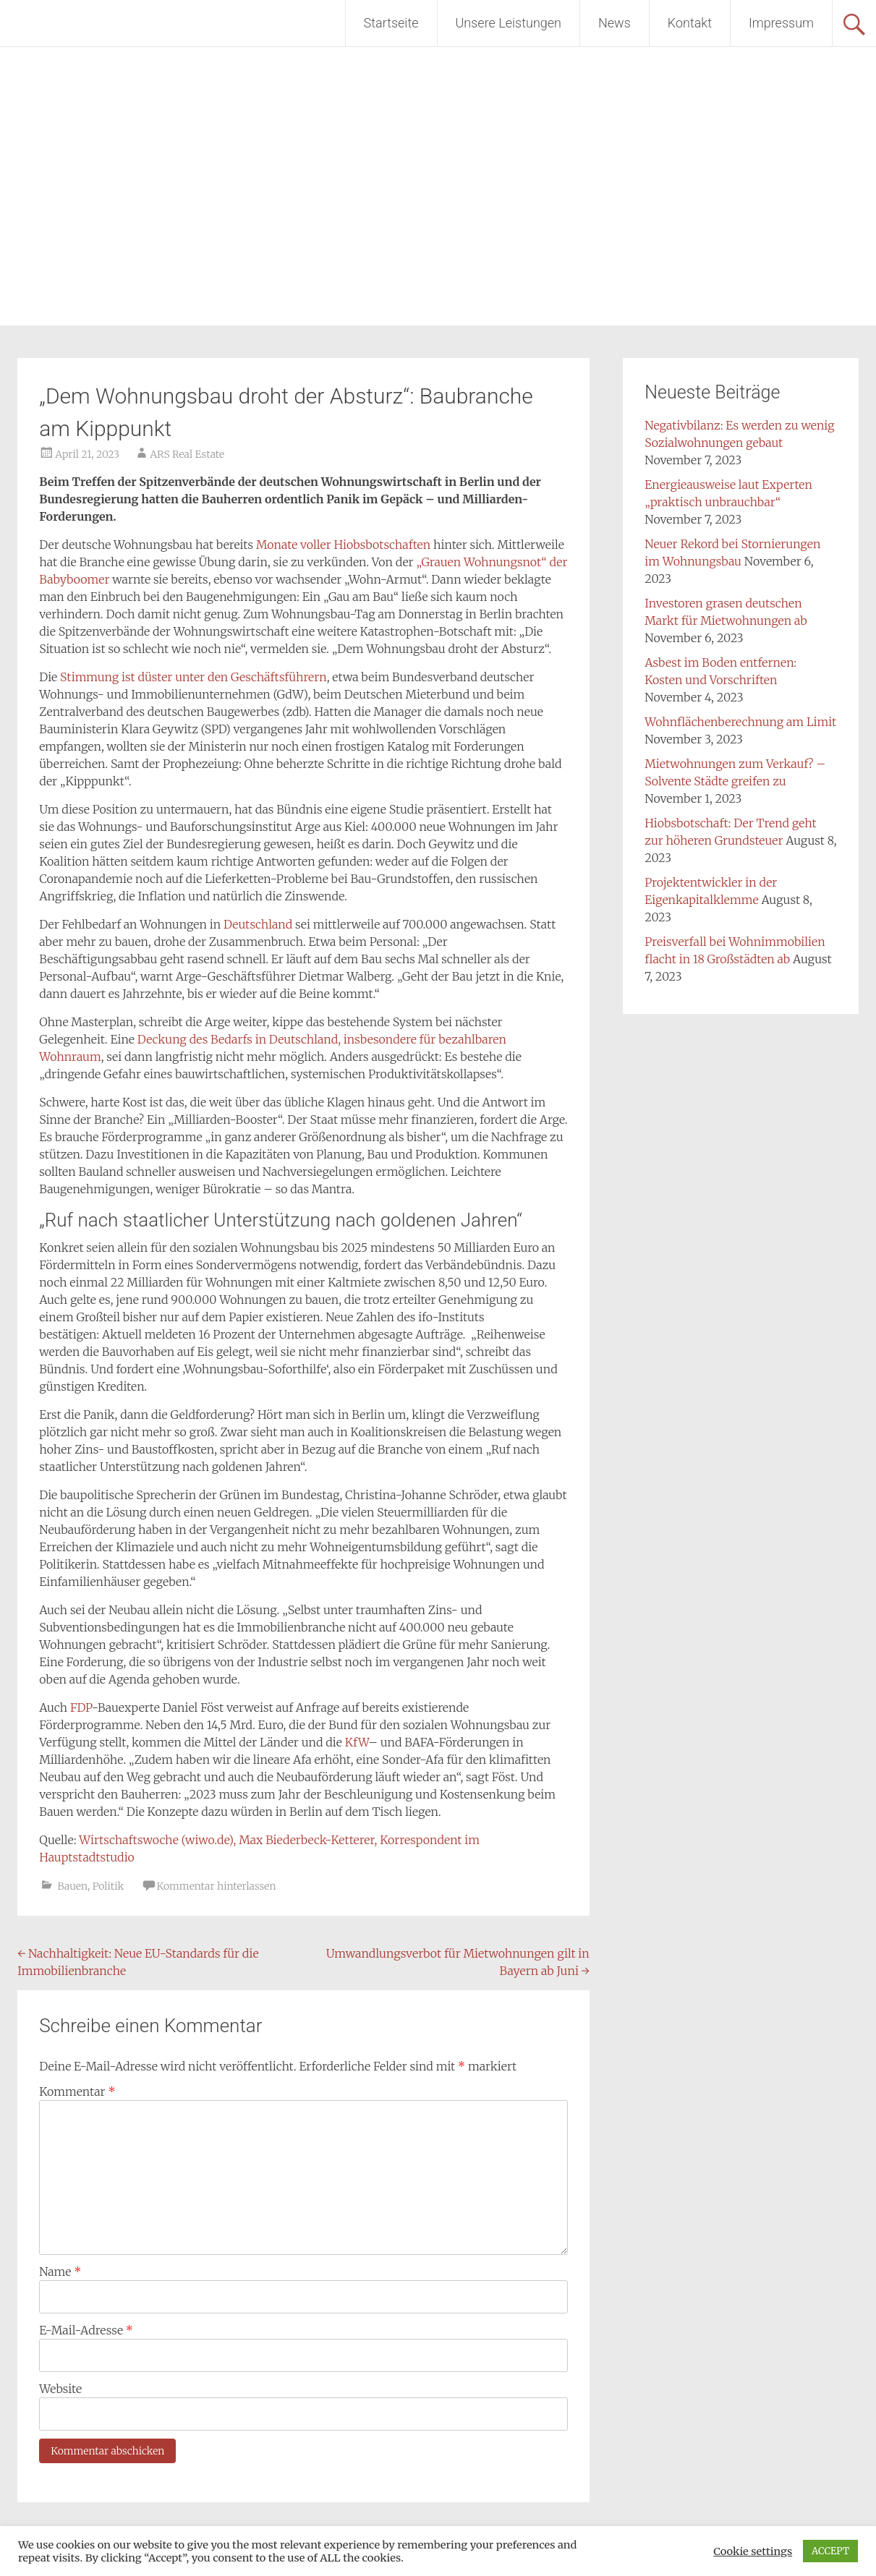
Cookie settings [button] (752, 2551)
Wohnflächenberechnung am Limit (740, 722)
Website (60, 2388)
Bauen (73, 1886)
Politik (108, 1886)
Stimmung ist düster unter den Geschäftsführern (193, 677)
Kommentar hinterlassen (216, 1886)
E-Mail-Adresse (86, 2330)
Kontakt (690, 22)
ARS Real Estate (187, 454)
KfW (356, 1742)
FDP (81, 1707)
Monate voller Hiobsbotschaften (344, 544)
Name (60, 2271)
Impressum (781, 22)
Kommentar (77, 2091)
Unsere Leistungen (508, 22)
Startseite (391, 22)
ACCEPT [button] (830, 2551)
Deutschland (258, 924)
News (614, 22)
